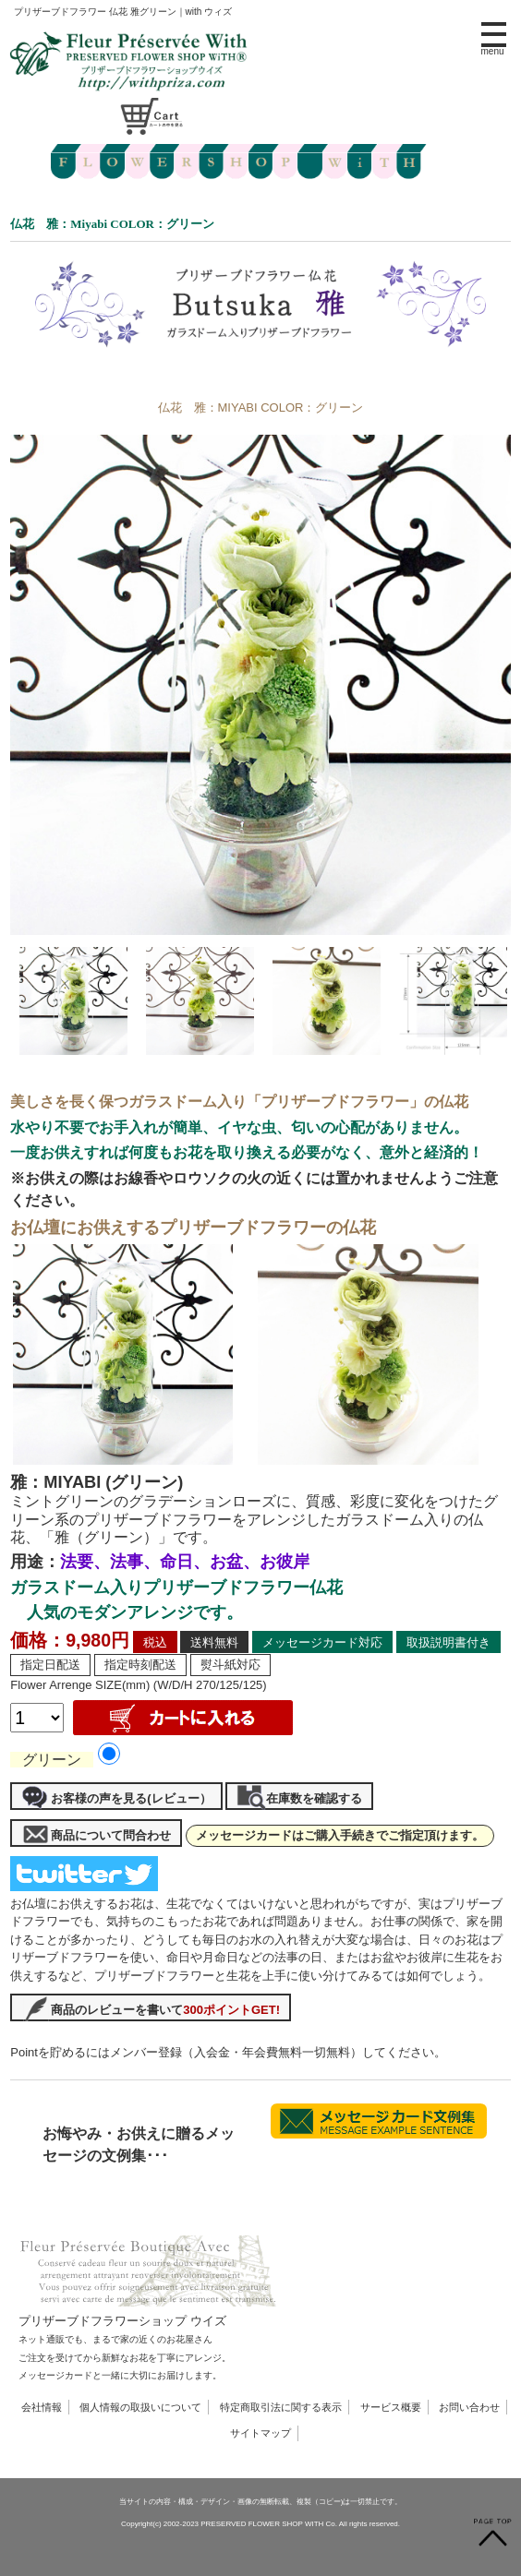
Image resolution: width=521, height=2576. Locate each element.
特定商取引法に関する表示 (281, 2407)
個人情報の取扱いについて (140, 2407)
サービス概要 (390, 2407)
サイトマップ (260, 2432)
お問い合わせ (469, 2407)
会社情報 (41, 2407)
